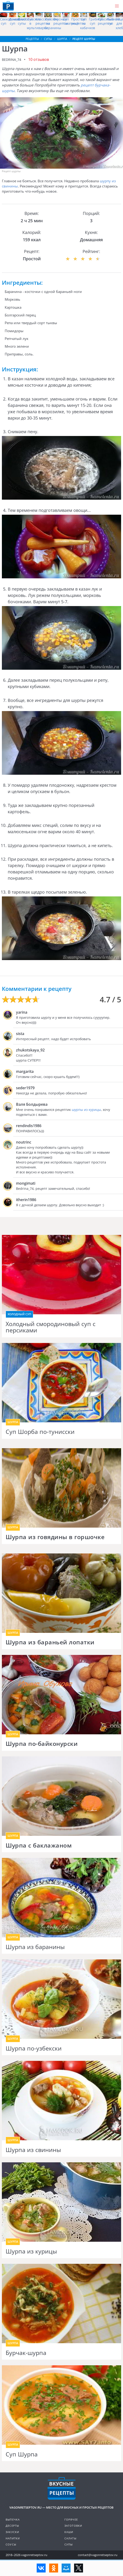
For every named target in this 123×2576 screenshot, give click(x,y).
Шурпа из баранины (35, 1947)
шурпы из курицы (86, 1109)
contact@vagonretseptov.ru (97, 2555)
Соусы (11, 2544)
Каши (68, 2532)
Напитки (13, 2538)
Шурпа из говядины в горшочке (55, 1537)
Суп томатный (70, 21)
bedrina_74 (11, 59)
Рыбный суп (113, 21)
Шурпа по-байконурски (42, 1743)
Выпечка (13, 2519)
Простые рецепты (78, 21)
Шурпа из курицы (31, 2251)
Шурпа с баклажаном (39, 1845)
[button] (117, 6)
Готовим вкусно (62, 2488)
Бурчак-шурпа (26, 2353)
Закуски (12, 2532)
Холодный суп (19, 1314)
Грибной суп (96, 21)
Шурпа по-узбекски (34, 2048)
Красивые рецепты (106, 21)
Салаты (70, 2538)
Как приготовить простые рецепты (8, 6)
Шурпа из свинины (33, 2150)
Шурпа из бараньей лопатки (50, 1642)
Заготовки (73, 2525)
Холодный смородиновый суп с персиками (50, 1327)
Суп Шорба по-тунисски (40, 1431)
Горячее (71, 2519)
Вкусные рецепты (60, 21)
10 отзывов (38, 59)
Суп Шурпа (22, 2454)
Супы (68, 2544)
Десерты (12, 2525)
